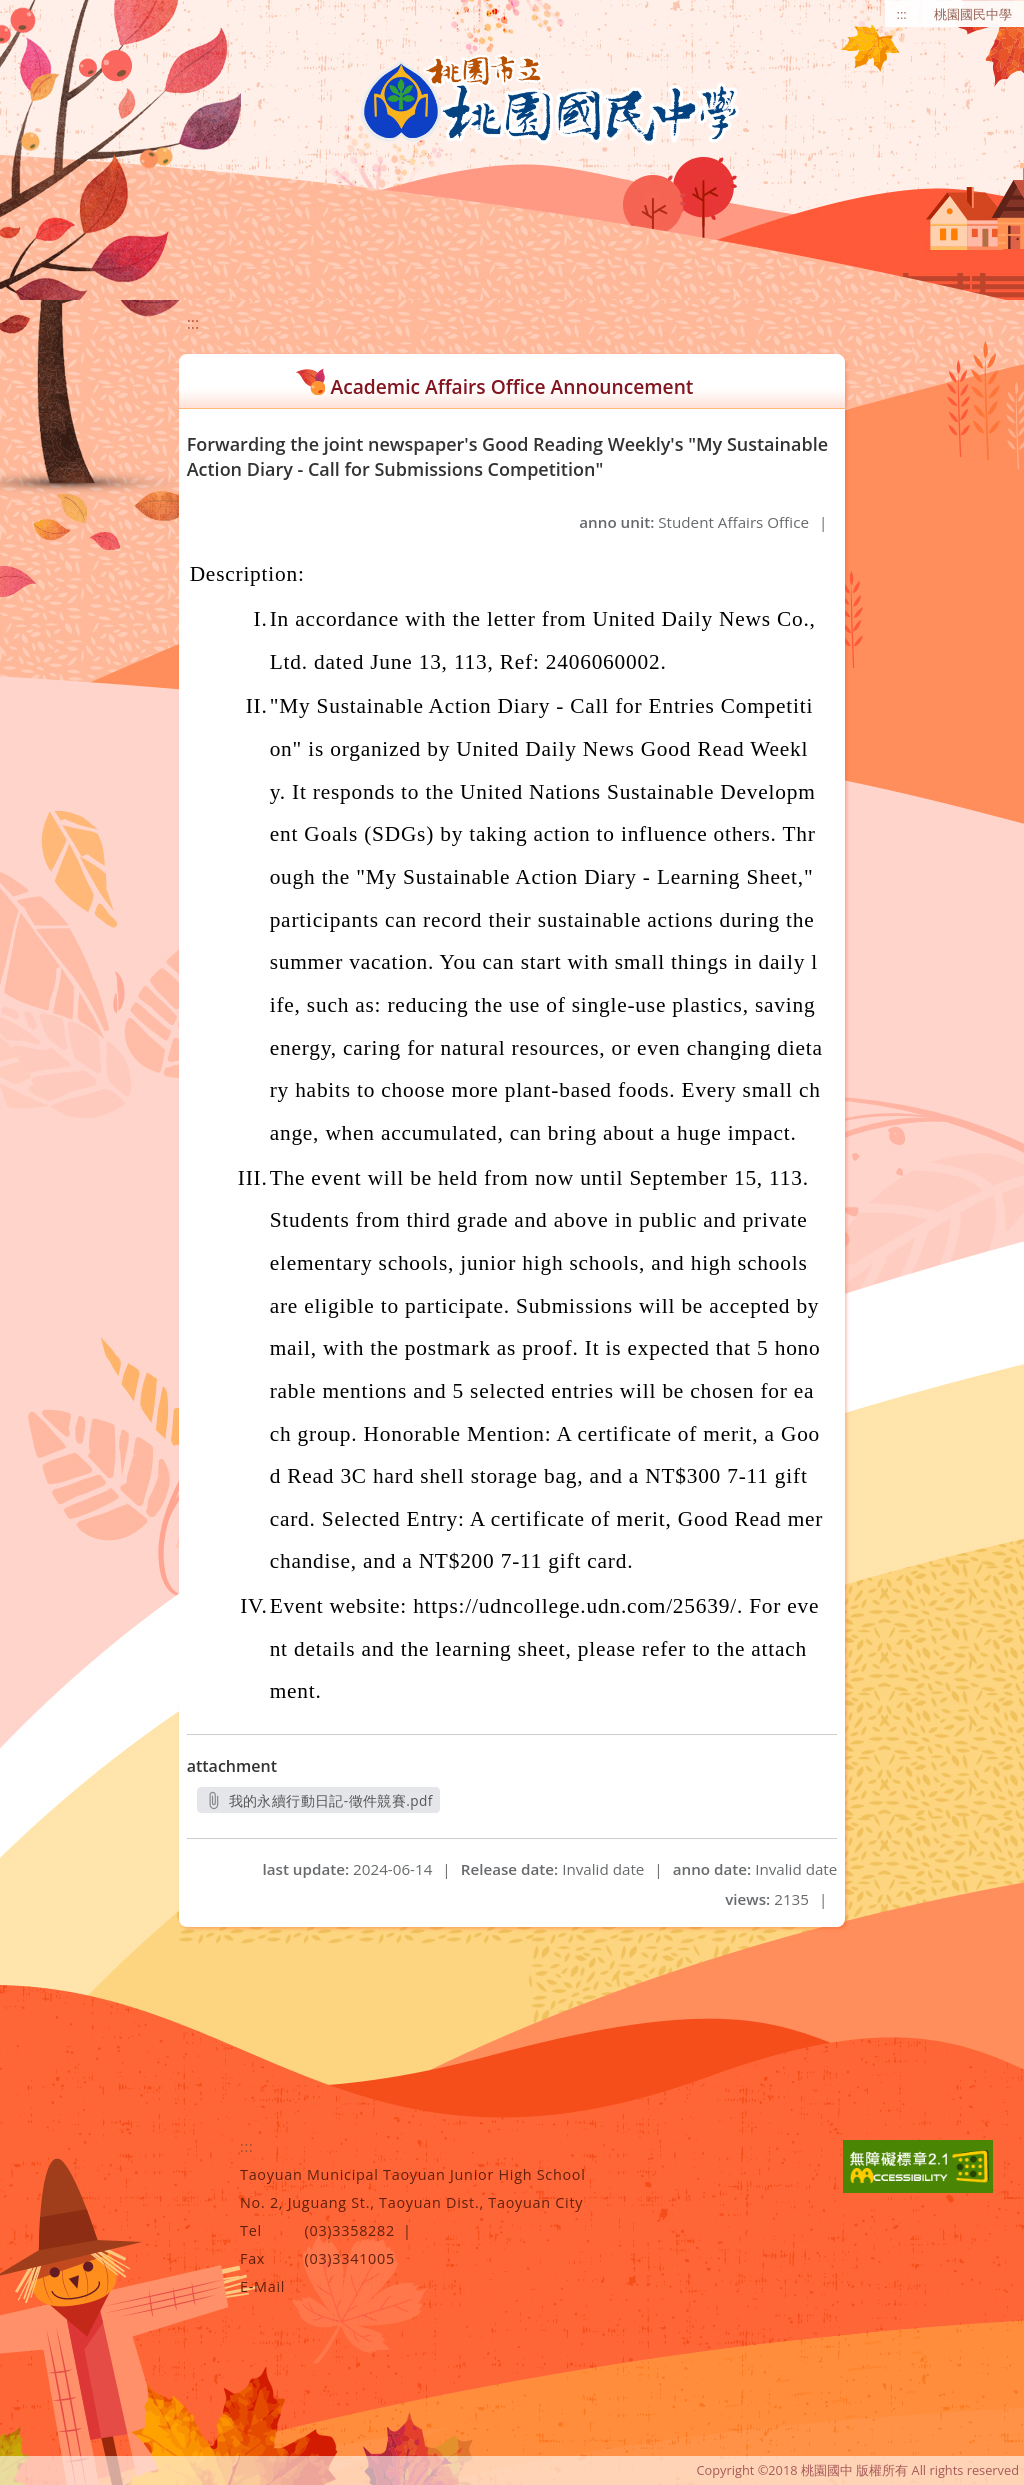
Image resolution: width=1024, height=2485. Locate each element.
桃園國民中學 (973, 14)
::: (902, 14)
